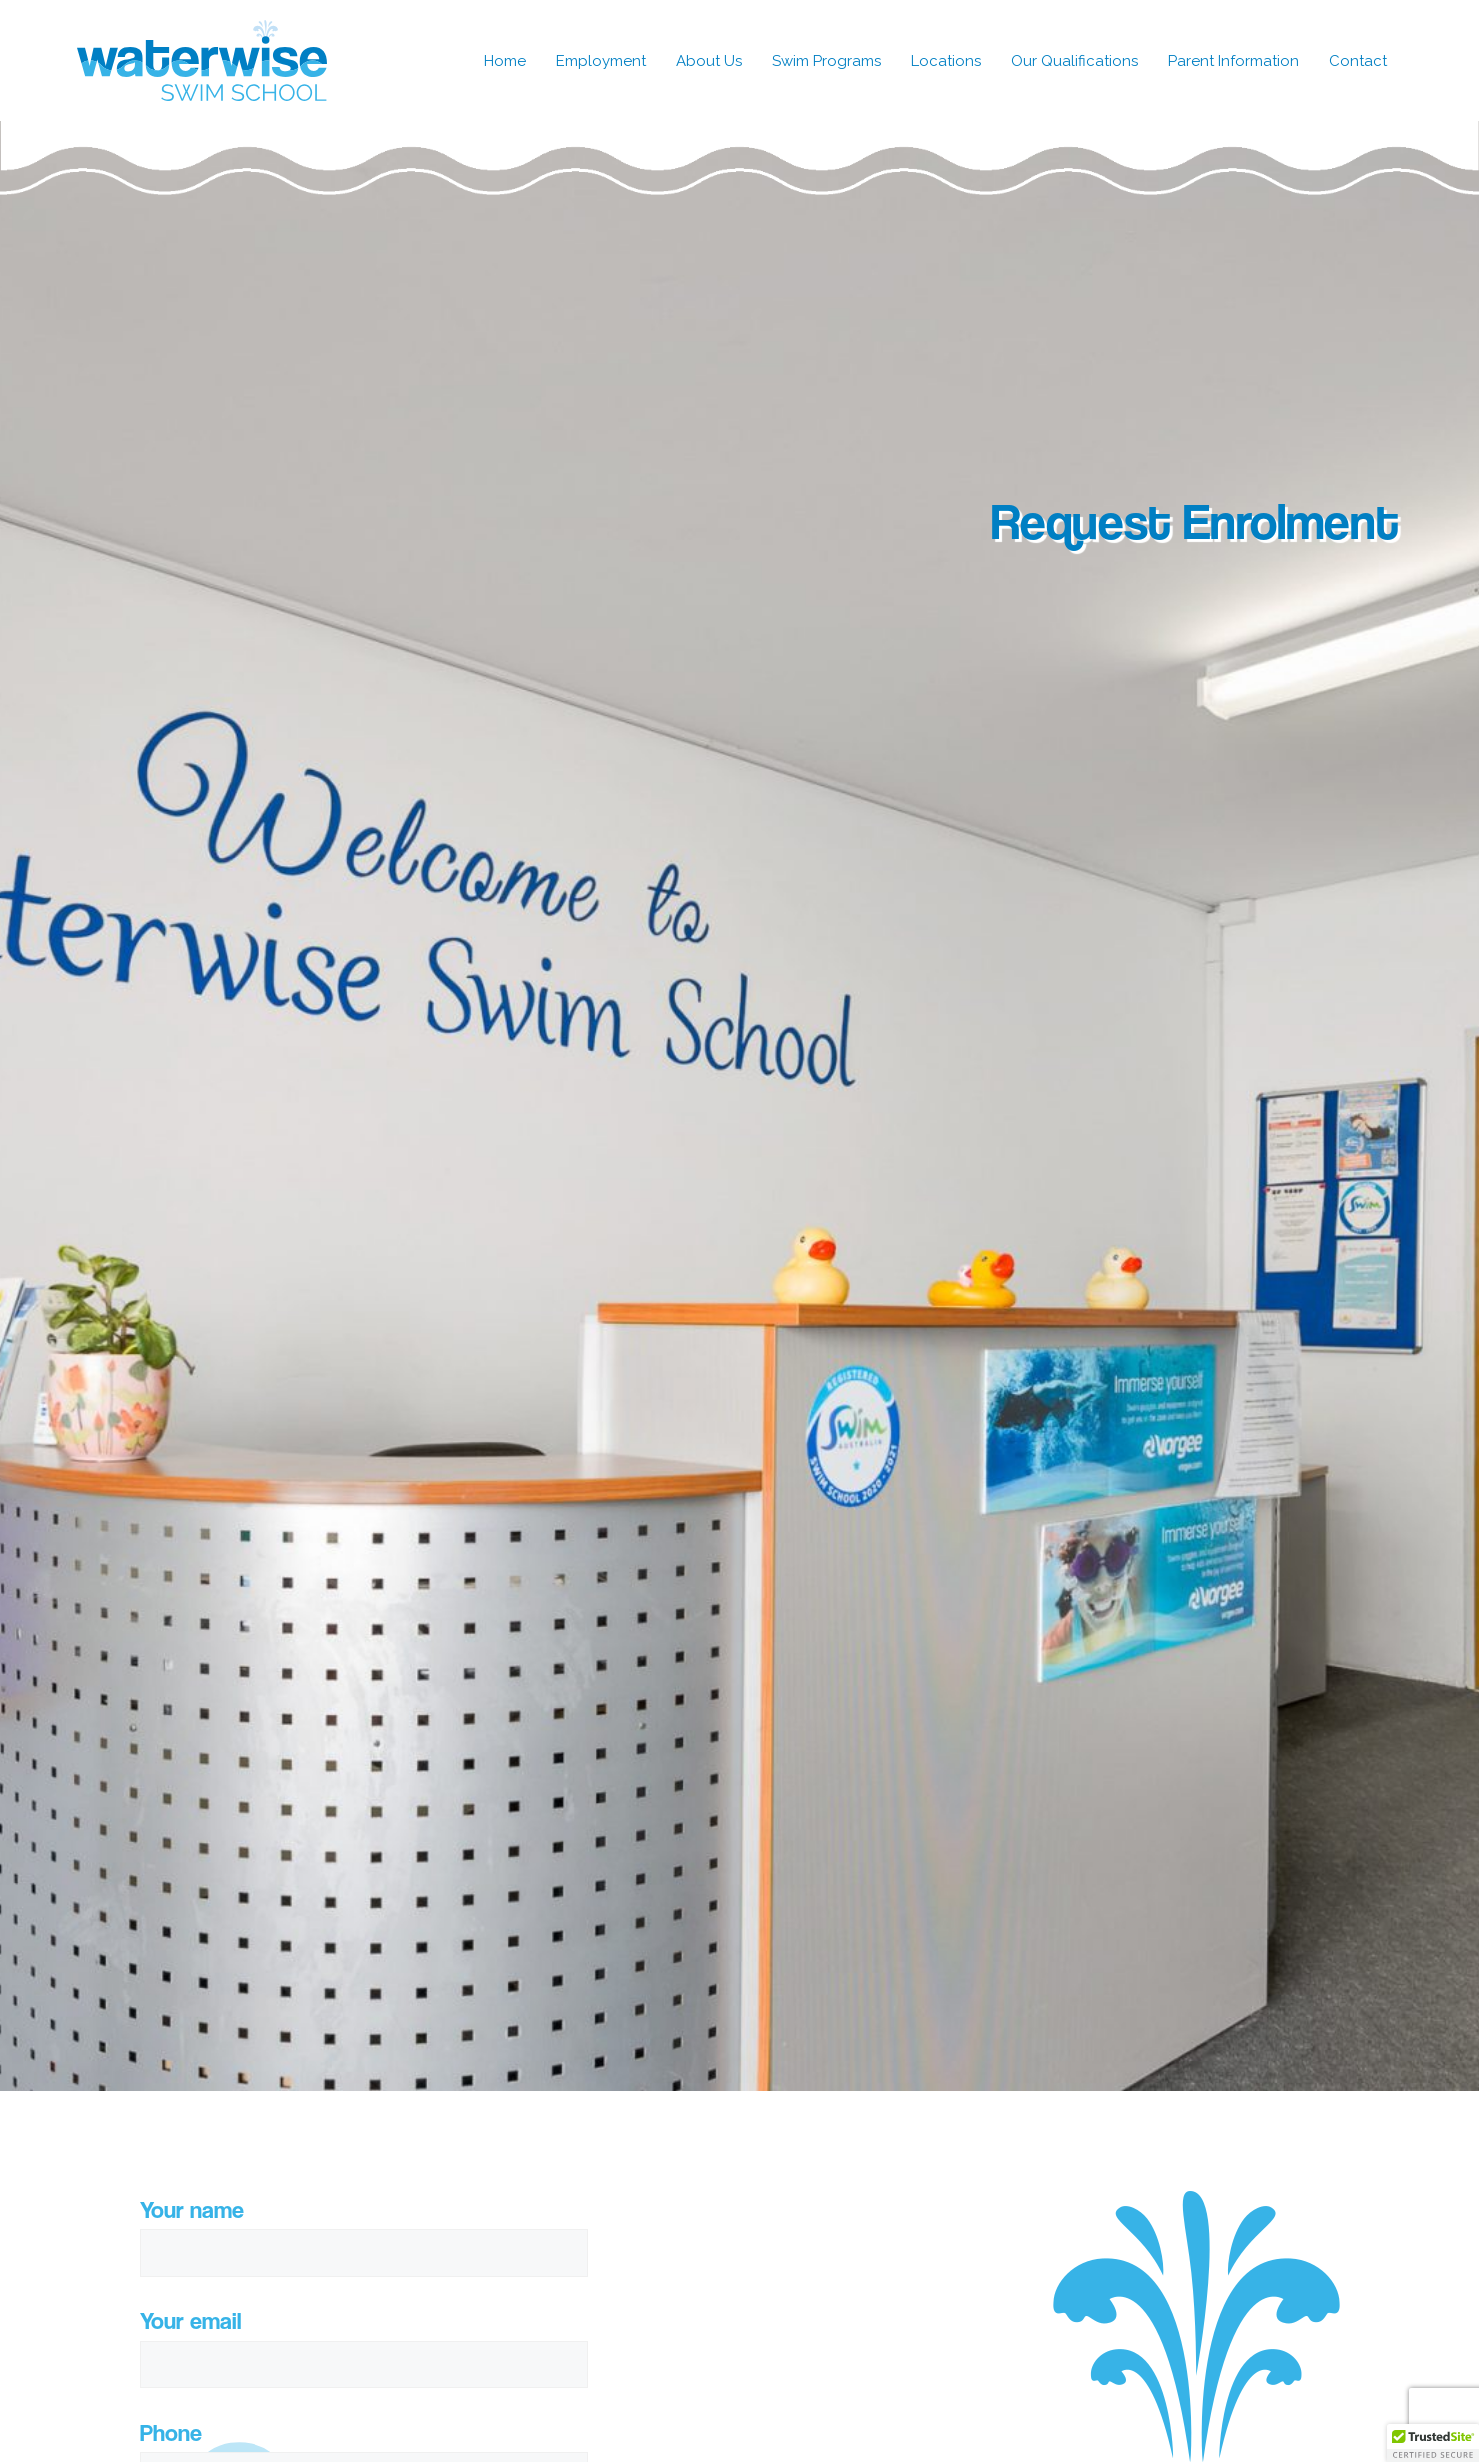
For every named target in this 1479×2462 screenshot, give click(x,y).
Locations (946, 61)
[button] (1433, 2443)
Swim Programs (826, 61)
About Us (709, 61)
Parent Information (1233, 61)
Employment (601, 61)
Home (505, 61)
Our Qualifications (1074, 61)
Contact (1358, 61)
